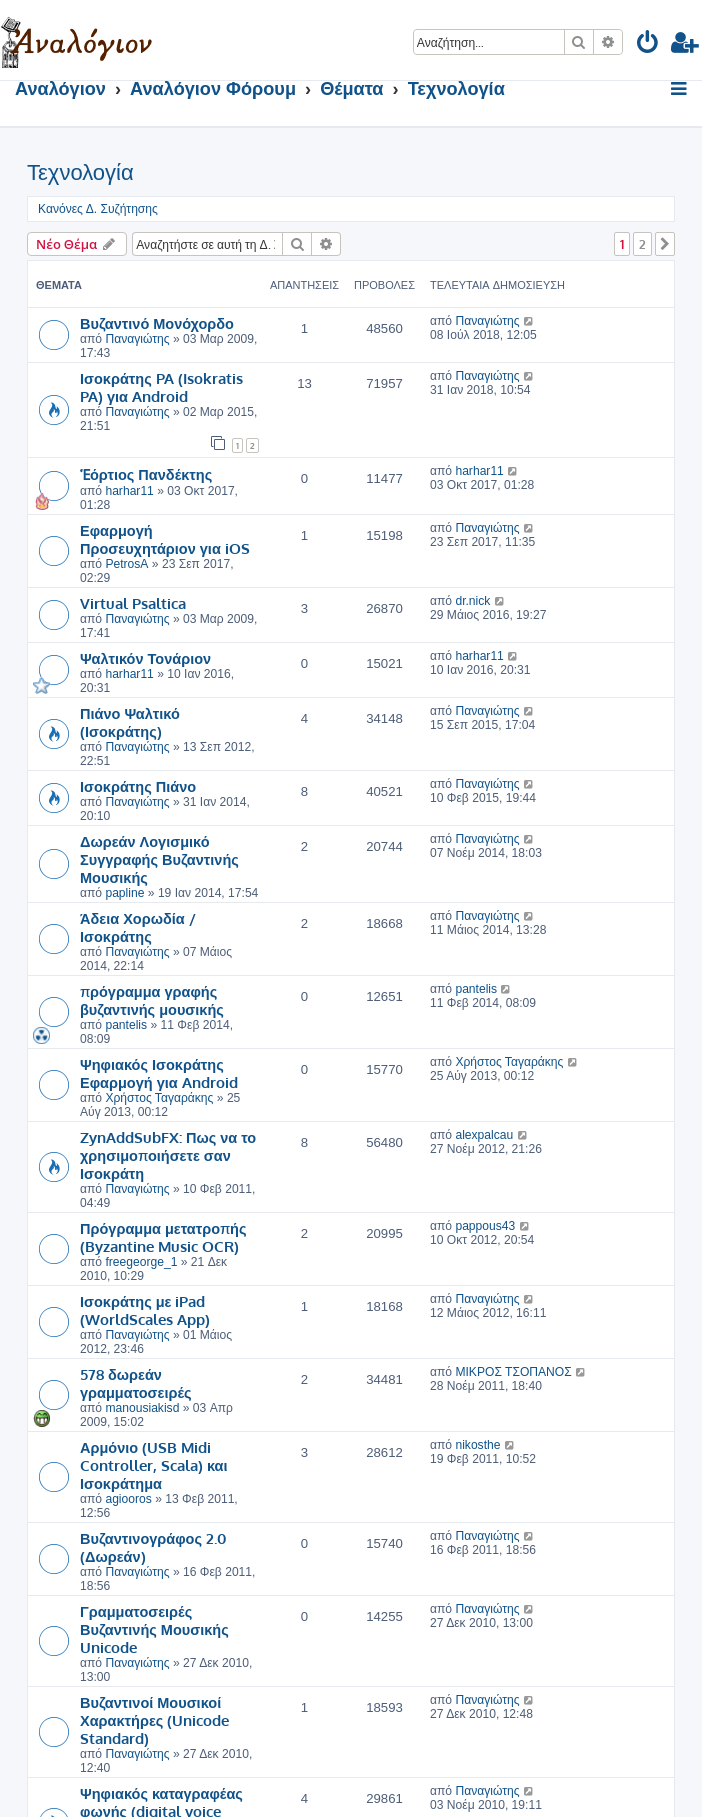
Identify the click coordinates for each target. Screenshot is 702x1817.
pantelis (126, 1025)
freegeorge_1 (141, 1262)
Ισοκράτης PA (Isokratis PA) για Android (161, 387)
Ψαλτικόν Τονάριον (145, 658)
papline (124, 893)
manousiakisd (142, 1408)
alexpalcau (484, 1135)
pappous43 (485, 1226)
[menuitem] (648, 45)
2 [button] (642, 244)
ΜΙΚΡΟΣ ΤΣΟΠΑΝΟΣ (513, 1372)
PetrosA (126, 564)
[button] (665, 244)
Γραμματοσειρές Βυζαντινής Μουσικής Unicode (154, 1629)
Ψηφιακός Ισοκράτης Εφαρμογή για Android (159, 1073)
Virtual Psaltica (133, 603)
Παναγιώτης (137, 339)
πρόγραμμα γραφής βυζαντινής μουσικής (152, 1000)
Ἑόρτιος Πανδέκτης (146, 474)
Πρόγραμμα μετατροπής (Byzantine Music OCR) (163, 1237)
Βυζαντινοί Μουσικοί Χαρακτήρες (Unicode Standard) (154, 1720)
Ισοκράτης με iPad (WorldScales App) (145, 1310)
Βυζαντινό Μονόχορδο (157, 323)
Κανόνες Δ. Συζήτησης (98, 209)
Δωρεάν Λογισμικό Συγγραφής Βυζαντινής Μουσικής (159, 859)
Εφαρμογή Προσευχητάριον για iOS (165, 539)
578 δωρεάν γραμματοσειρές (136, 1383)
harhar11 (129, 491)
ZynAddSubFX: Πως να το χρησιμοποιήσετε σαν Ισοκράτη (168, 1155)
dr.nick (472, 601)
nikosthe (477, 1445)
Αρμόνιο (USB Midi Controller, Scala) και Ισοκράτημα (154, 1465)
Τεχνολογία (80, 172)
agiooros (128, 1499)
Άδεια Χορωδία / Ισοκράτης (138, 927)
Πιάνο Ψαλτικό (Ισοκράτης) (130, 722)
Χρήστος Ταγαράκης (159, 1098)
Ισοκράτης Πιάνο (138, 786)
